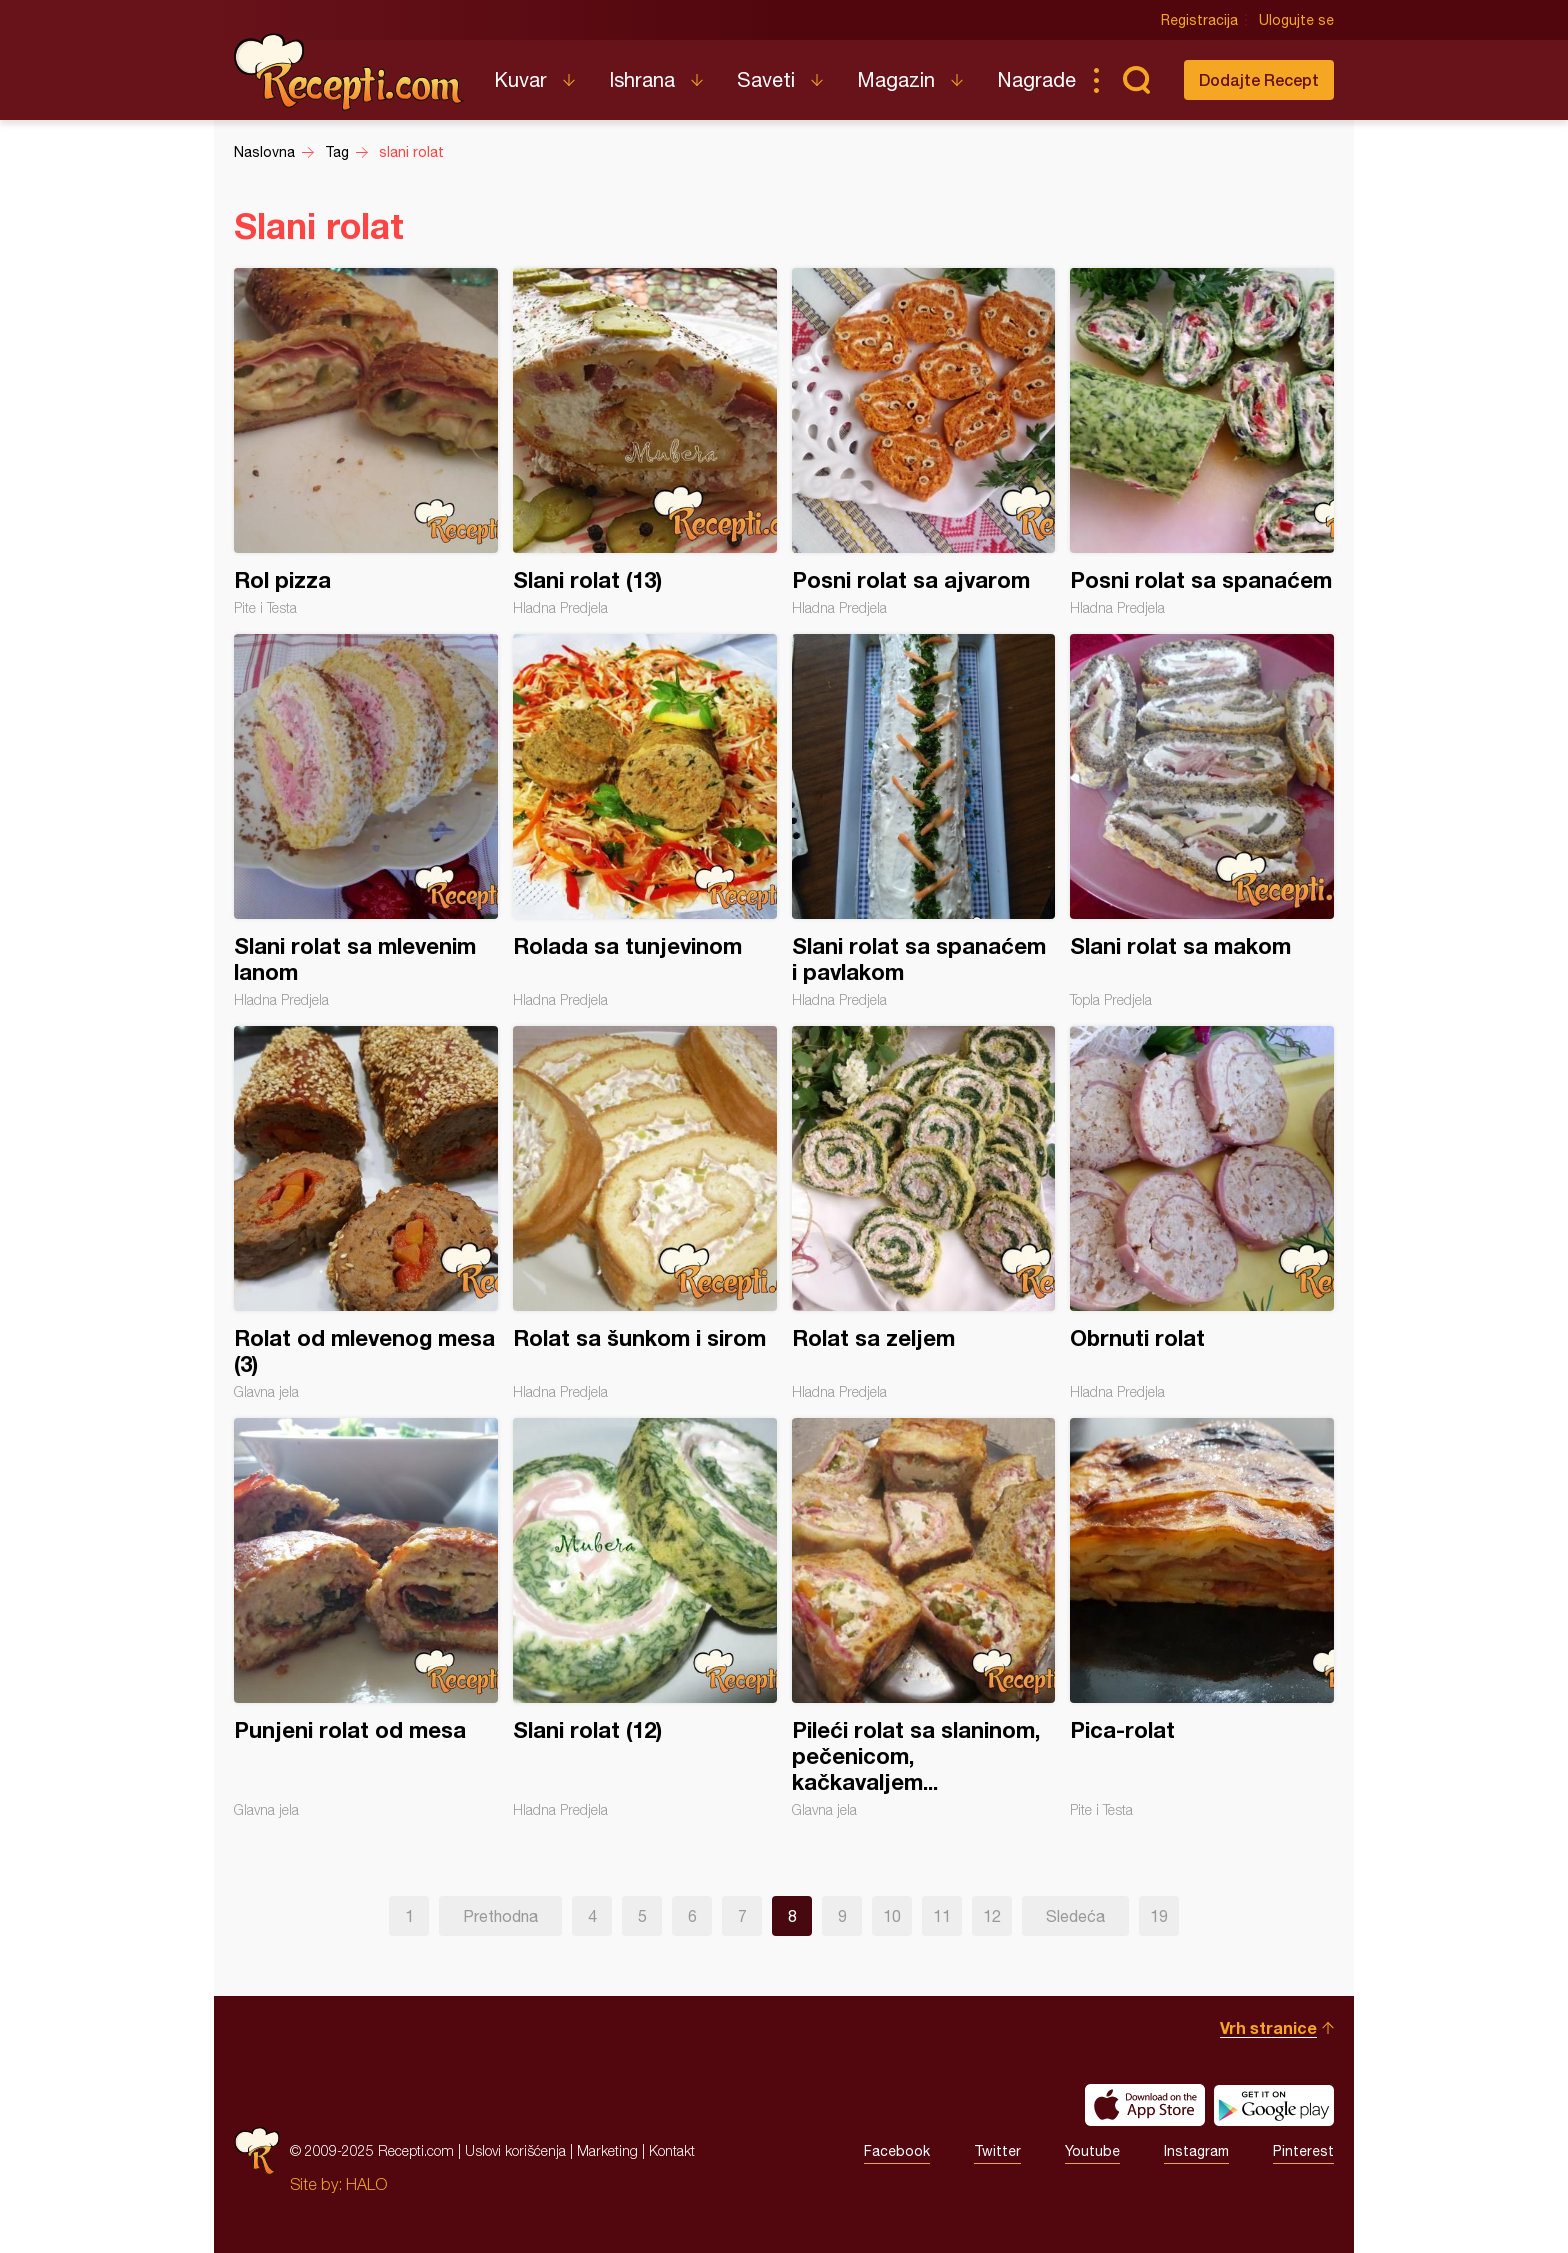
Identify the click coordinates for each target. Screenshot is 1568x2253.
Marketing (607, 2150)
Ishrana (642, 79)
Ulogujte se (1296, 20)
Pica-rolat (1202, 1618)
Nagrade (1036, 79)
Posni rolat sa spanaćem (1202, 442)
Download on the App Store (1145, 2105)
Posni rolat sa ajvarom (924, 442)
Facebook (897, 2151)
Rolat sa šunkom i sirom (645, 1213)
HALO (366, 2184)
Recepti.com (349, 72)
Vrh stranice (1268, 2027)
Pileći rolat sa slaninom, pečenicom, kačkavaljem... (924, 1618)
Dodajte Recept (1259, 79)
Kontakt (672, 2150)
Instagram (1196, 2151)
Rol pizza (366, 442)
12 (992, 1916)
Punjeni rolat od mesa (366, 1618)
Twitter (997, 2151)
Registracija (1199, 20)
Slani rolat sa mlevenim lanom (366, 821)
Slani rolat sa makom (1202, 821)
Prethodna (500, 1916)
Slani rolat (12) (645, 1618)
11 (942, 1916)
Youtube (1092, 2151)
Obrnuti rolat (1202, 1213)
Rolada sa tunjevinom (645, 821)
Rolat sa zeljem (924, 1213)
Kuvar (520, 79)
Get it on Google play (1274, 2105)
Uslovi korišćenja (515, 2150)
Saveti (766, 79)
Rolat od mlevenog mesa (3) (366, 1213)
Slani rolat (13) (645, 442)
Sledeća (1075, 1916)
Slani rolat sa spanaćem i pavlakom (924, 821)
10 (892, 1916)
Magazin (896, 79)
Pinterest (1303, 2151)
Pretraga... (1136, 80)
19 (1159, 1916)
